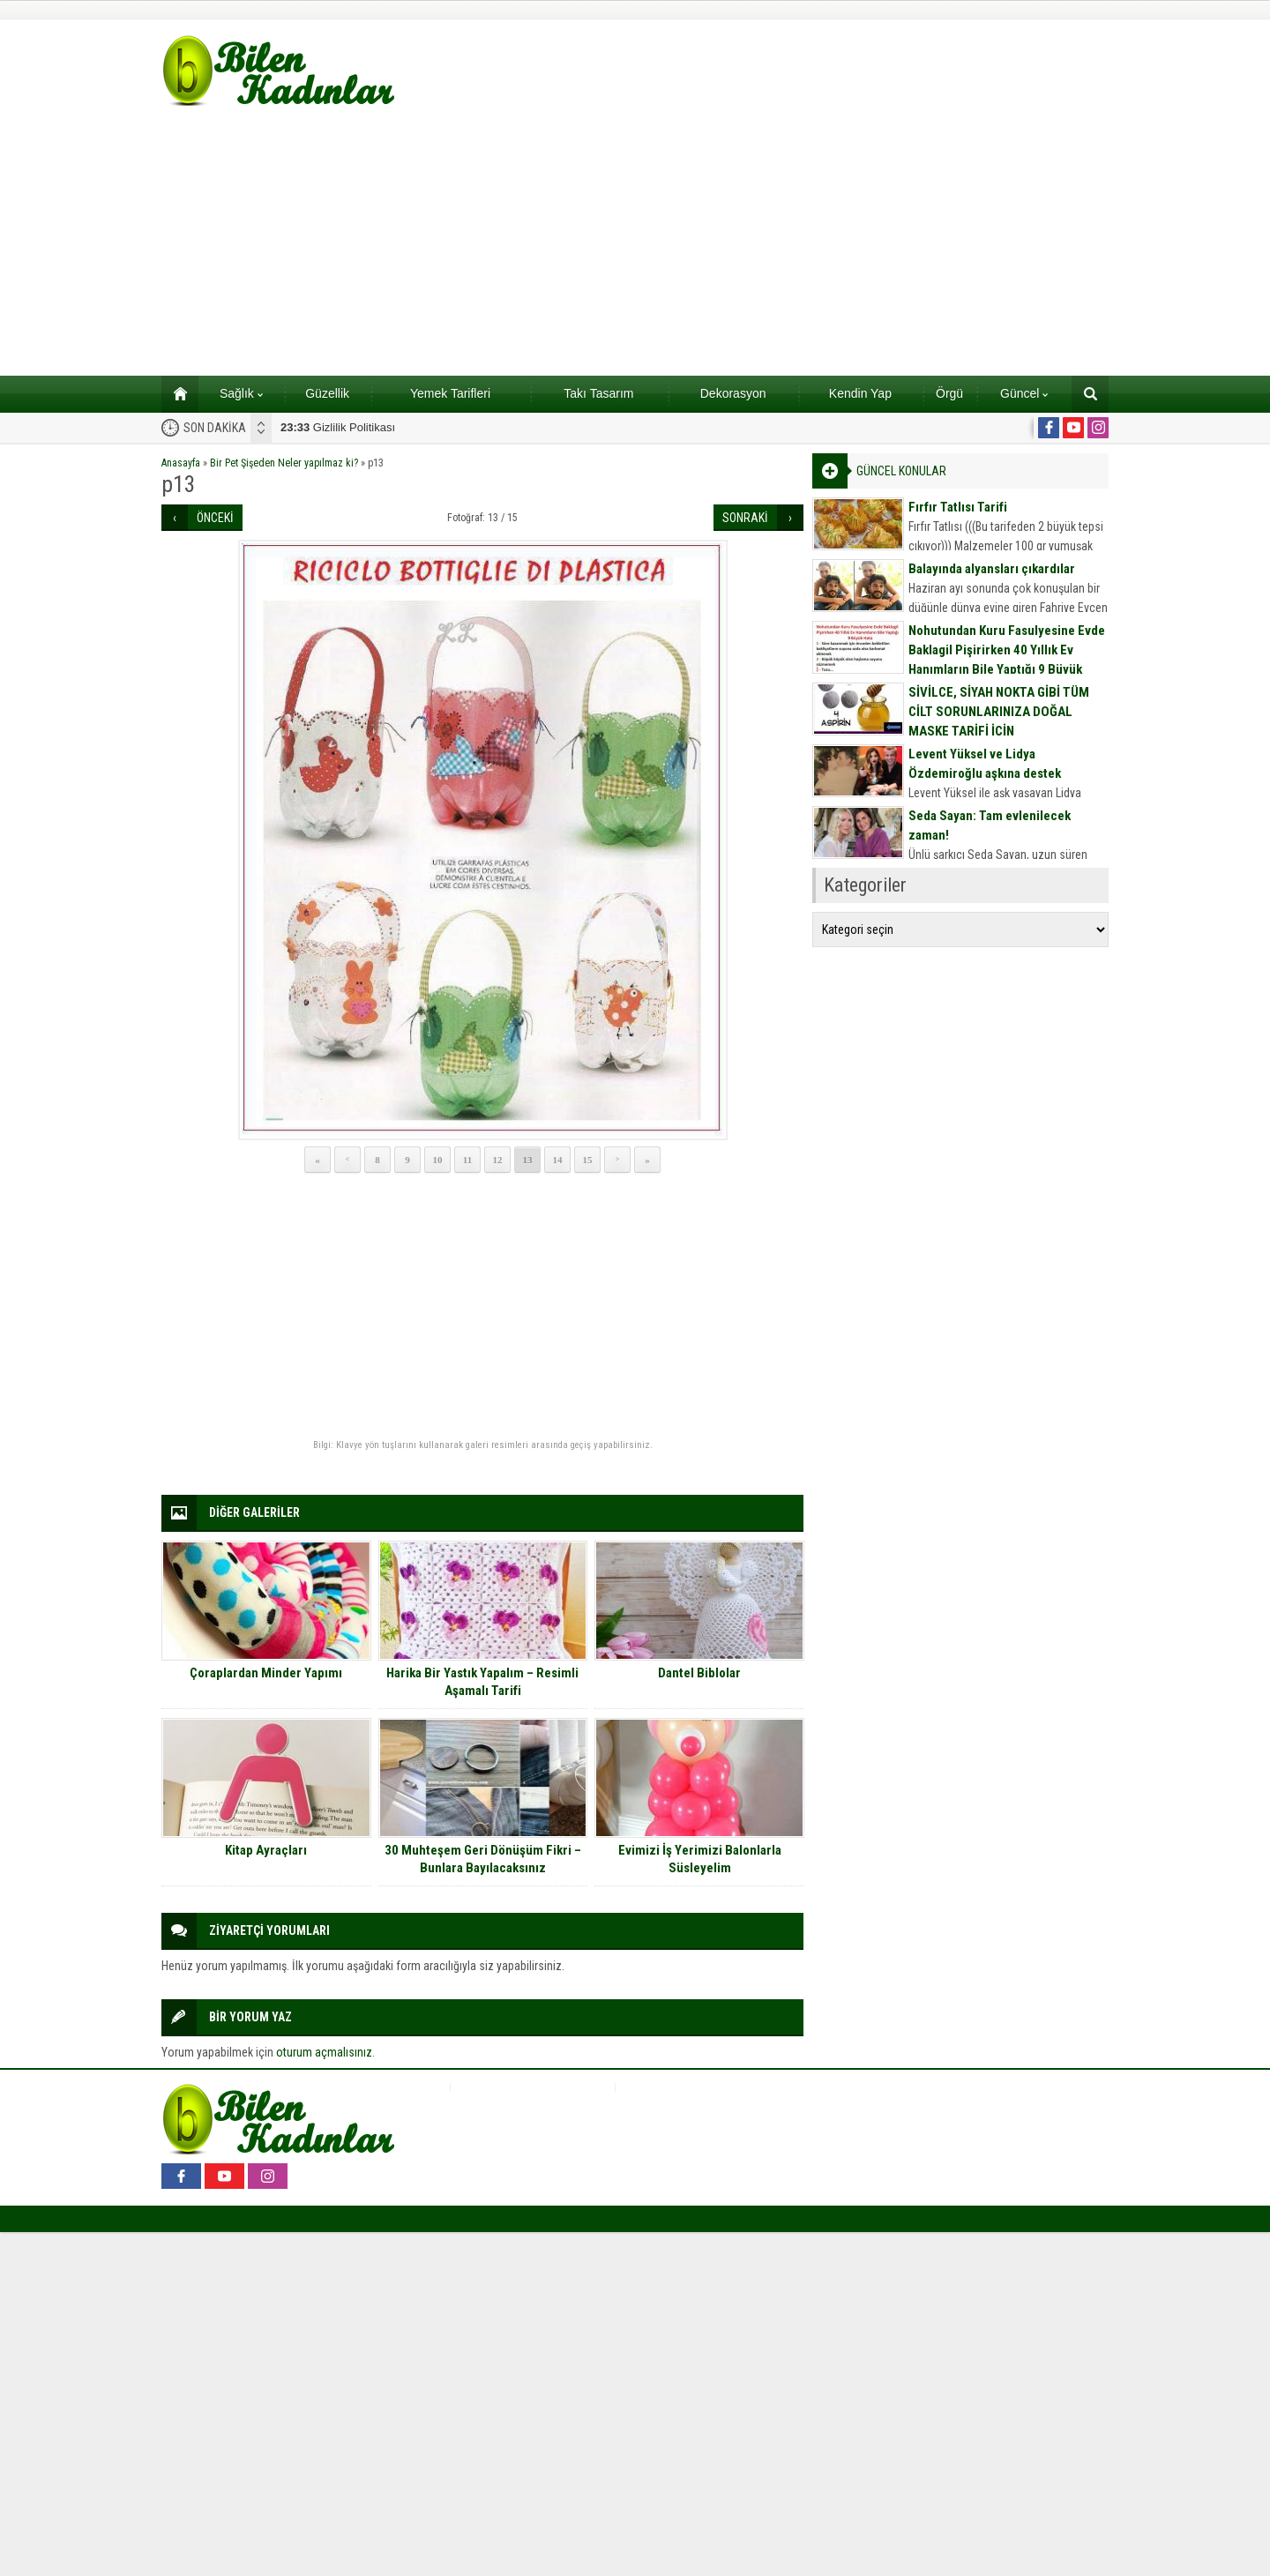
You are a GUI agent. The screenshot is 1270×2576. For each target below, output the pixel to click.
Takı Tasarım (598, 393)
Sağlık (241, 393)
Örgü (949, 393)
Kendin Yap (860, 393)
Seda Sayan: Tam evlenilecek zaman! (989, 825)
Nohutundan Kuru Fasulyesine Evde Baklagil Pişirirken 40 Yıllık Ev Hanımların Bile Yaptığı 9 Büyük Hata (1006, 660)
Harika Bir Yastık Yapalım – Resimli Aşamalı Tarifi (482, 1682)
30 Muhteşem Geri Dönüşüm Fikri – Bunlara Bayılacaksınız (483, 1859)
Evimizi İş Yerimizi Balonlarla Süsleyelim (699, 1859)
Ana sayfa (174, 393)
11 (467, 1159)
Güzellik (327, 393)
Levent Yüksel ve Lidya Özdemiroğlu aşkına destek (984, 763)
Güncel (1024, 393)
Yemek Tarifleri (450, 393)
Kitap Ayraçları (266, 1850)
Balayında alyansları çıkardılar (991, 569)
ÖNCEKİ (215, 518)
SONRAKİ (745, 518)
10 (438, 1159)
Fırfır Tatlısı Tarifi (957, 507)
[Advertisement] (635, 243)
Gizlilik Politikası (337, 427)
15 (588, 1159)
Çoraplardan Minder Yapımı (266, 1673)
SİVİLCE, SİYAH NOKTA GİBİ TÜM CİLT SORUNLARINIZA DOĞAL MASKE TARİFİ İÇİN (998, 711)
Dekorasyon (733, 393)
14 (558, 1159)
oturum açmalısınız (324, 2052)
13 (528, 1159)
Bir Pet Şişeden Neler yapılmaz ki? (284, 463)
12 (498, 1159)
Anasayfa (180, 463)
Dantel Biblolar (699, 1673)
